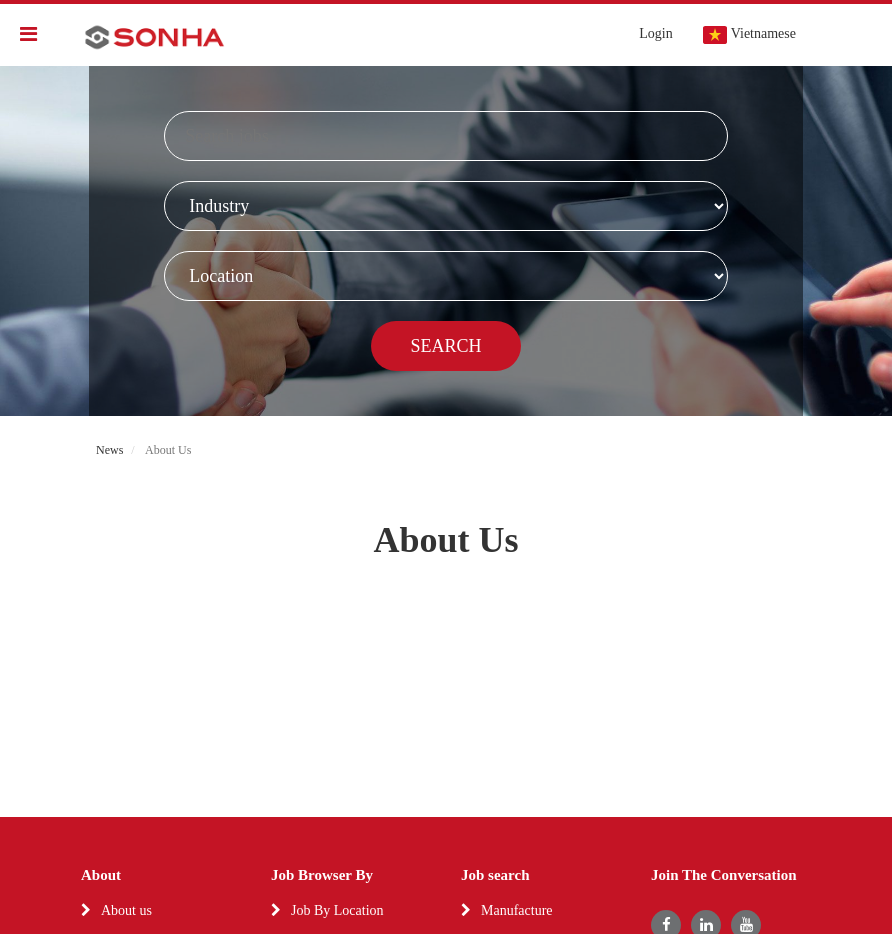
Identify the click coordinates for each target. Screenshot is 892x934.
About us (126, 910)
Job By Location (337, 910)
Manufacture (517, 910)
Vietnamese (749, 35)
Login (655, 33)
